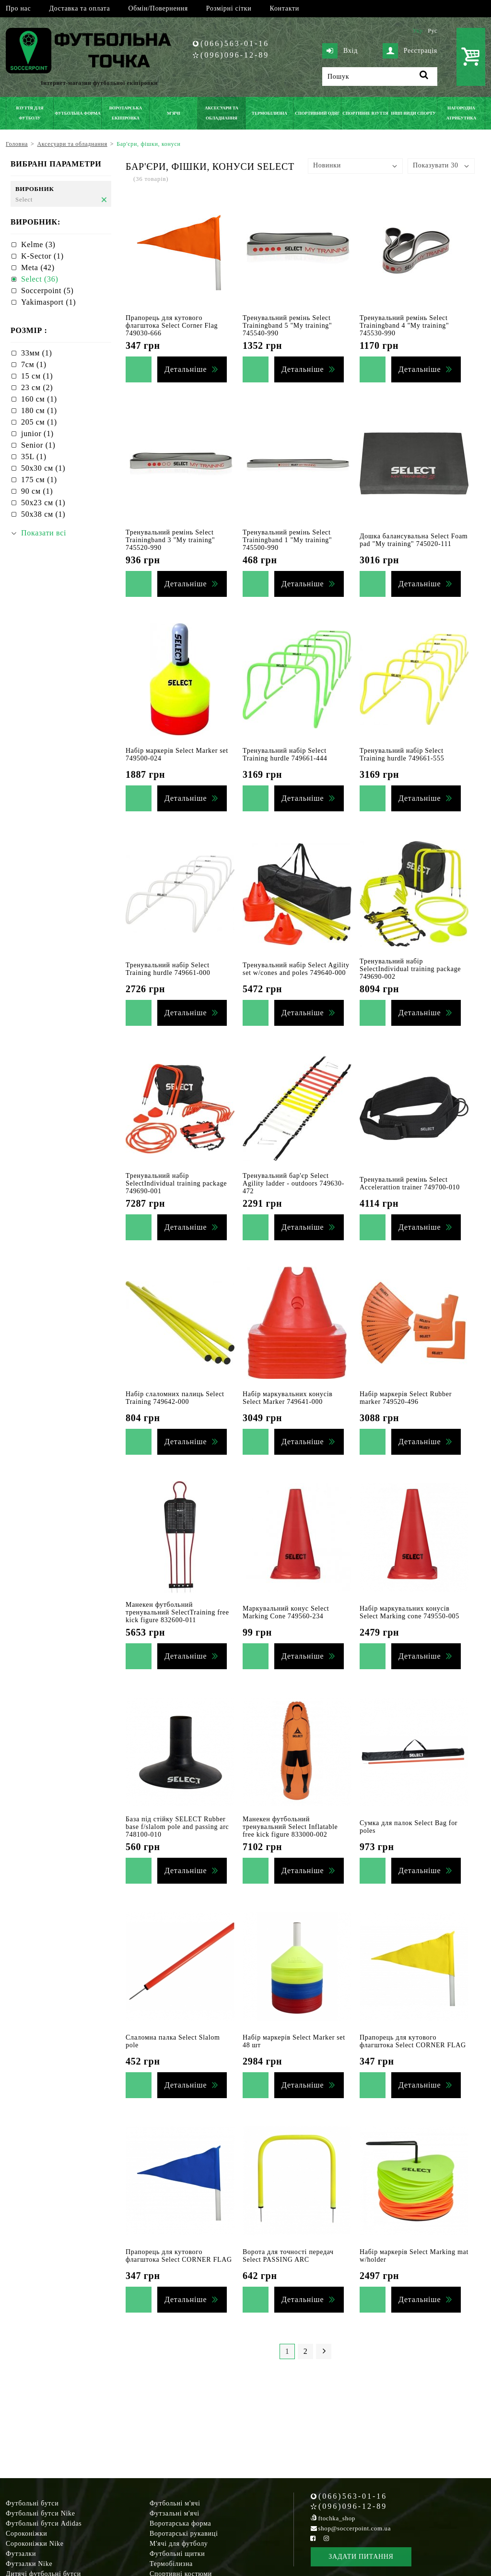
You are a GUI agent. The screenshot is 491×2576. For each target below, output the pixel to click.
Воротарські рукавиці (184, 2533)
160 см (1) (39, 399)
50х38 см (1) (43, 514)
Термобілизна (171, 2563)
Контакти (284, 8)
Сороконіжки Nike (35, 2543)
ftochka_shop (336, 2518)
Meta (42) (38, 267)
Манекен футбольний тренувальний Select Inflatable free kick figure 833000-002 (290, 1827)
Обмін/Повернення (157, 8)
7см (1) (34, 364)
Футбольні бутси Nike (40, 2513)
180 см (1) (39, 410)
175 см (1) (39, 479)
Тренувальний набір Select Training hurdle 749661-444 (285, 754)
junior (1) (37, 433)
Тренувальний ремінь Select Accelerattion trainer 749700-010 (410, 1183)
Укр (417, 30)
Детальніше (185, 369)
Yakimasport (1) (48, 302)
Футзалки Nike (29, 2563)
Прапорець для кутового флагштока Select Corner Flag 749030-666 (172, 325)
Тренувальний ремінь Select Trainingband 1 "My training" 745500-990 (287, 540)
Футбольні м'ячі (175, 2503)
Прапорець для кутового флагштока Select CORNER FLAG (413, 2041)
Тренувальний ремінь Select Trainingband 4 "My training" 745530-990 (404, 325)
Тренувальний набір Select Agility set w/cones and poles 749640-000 (296, 969)
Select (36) (39, 279)
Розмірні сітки (229, 8)
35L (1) (34, 456)
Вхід (340, 51)
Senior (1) (38, 445)
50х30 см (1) (43, 468)
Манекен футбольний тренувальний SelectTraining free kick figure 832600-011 (177, 1612)
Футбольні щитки (177, 2553)
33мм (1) (36, 353)
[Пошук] (379, 76)
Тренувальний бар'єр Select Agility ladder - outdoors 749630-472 (293, 1183)
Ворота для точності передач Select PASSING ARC (288, 2255)
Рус (432, 30)
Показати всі (43, 533)
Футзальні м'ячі (174, 2513)
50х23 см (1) (43, 503)
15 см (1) (37, 376)
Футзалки (21, 2553)
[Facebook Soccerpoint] (313, 2538)
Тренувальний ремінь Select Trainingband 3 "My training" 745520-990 (170, 540)
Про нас (18, 8)
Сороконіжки (26, 2533)
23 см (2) (37, 387)
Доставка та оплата (79, 8)
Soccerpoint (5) (47, 290)
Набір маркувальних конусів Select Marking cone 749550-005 (409, 1612)
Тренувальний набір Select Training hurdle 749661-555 (402, 754)
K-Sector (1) (42, 256)
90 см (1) (37, 491)
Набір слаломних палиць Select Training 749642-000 (175, 1397)
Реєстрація (410, 51)
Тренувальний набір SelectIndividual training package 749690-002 (410, 969)
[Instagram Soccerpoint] (326, 2538)
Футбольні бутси (32, 2503)
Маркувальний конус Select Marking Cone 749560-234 (286, 1612)
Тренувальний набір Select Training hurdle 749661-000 (168, 969)
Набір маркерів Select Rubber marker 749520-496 (406, 1397)
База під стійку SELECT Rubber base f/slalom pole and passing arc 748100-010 (177, 1827)
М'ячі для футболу (179, 2543)
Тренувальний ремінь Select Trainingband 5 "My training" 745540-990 (287, 325)
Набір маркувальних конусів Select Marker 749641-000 (288, 1397)
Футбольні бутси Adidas (44, 2523)
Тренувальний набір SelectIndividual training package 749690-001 (176, 1183)
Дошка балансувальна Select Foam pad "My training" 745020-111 (414, 540)
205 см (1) (39, 422)
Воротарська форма (180, 2523)
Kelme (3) (38, 244)
